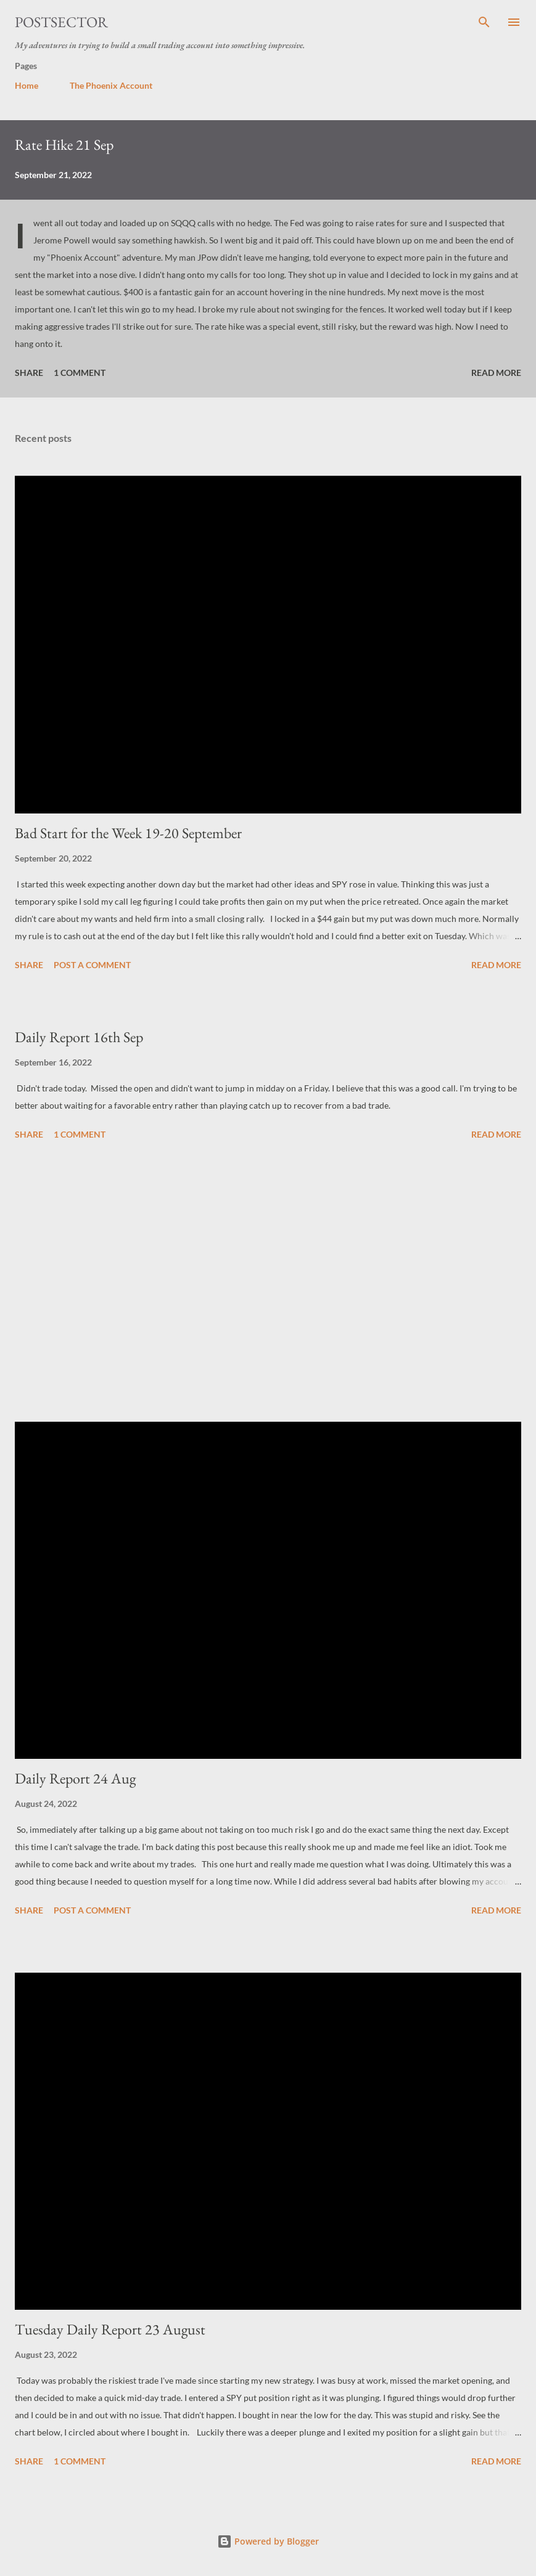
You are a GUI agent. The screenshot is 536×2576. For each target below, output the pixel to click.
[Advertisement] (268, 1283)
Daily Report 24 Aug (75, 1778)
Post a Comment (92, 965)
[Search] (484, 22)
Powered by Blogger (268, 2541)
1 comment (79, 372)
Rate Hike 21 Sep (64, 144)
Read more (496, 372)
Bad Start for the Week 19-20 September (128, 832)
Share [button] (29, 372)
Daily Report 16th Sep (79, 1036)
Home (26, 85)
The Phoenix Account (111, 85)
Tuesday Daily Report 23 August (110, 2329)
